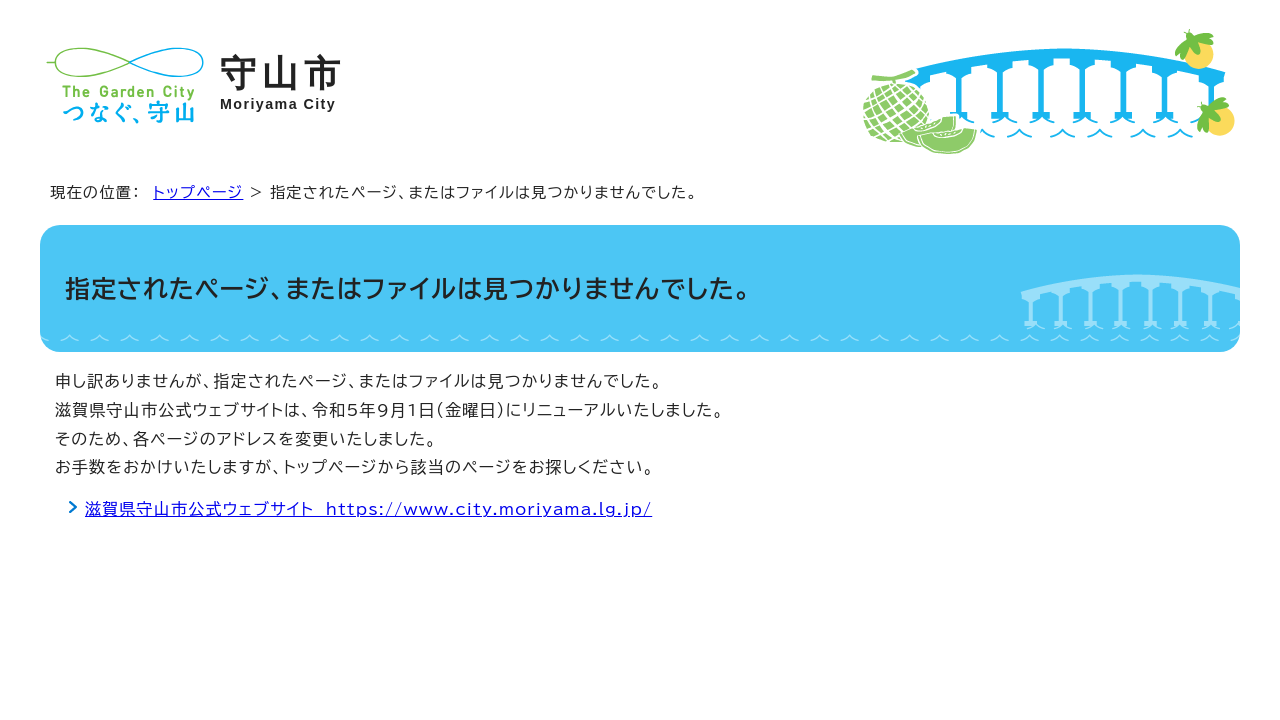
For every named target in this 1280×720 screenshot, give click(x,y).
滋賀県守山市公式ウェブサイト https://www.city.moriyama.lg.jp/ (368, 509)
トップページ (198, 192)
